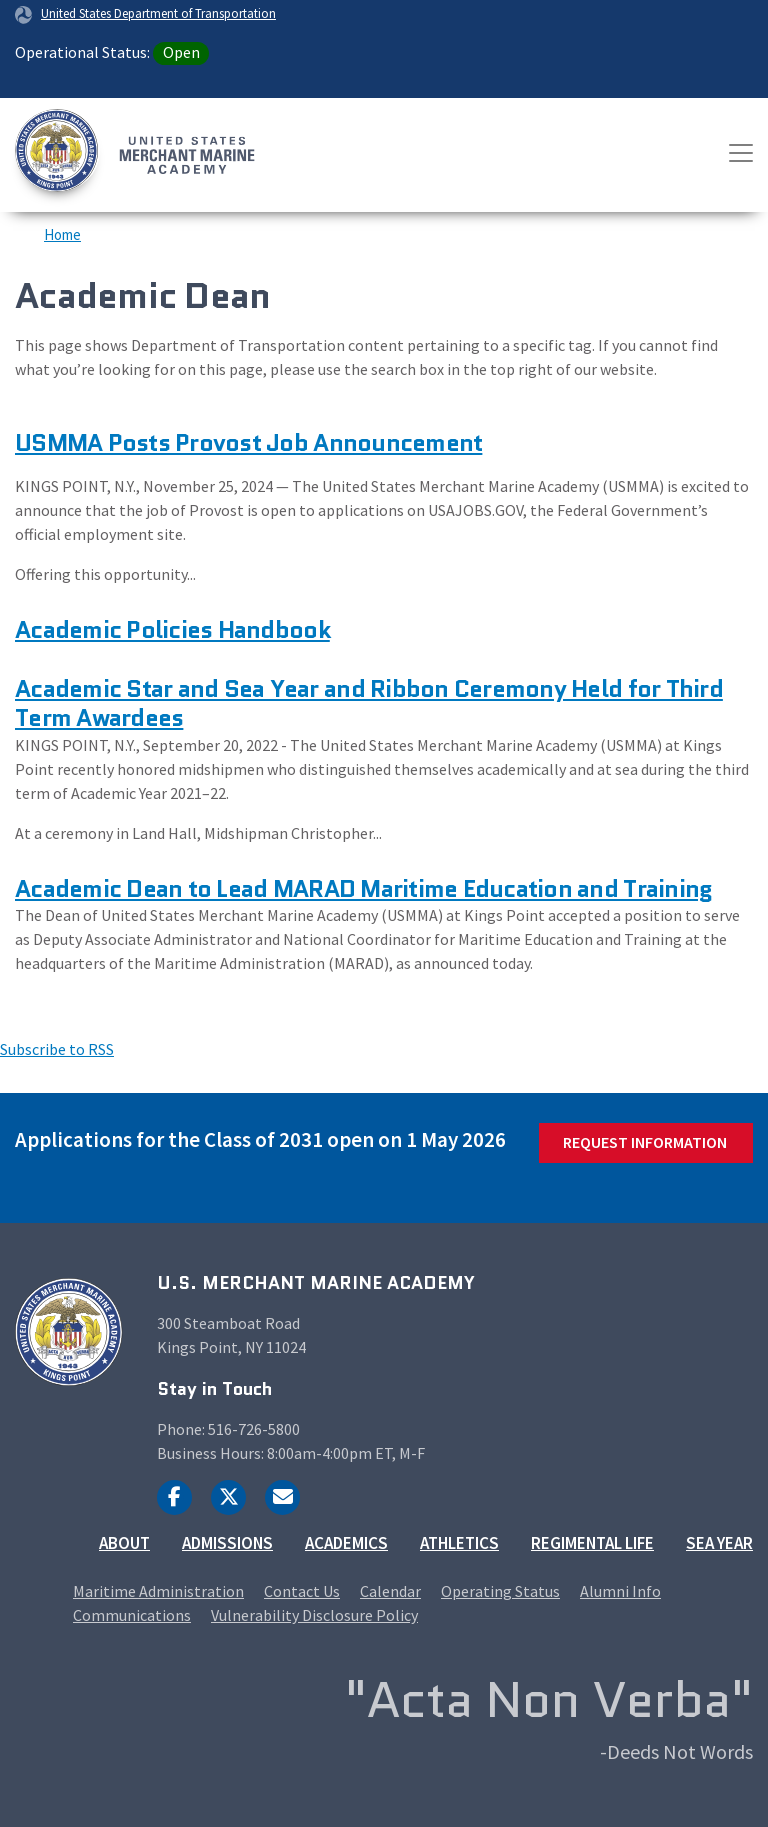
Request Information (645, 1142)
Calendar (390, 1591)
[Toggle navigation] (741, 153)
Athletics (459, 1543)
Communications (132, 1615)
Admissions (227, 1543)
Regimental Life (592, 1543)
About (124, 1543)
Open (181, 52)
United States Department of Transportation (158, 13)
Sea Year (719, 1543)
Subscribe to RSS (57, 1049)
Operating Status (500, 1591)
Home (62, 234)
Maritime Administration (158, 1591)
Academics (346, 1543)
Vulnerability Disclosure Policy (314, 1615)
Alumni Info (620, 1591)
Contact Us (302, 1591)
